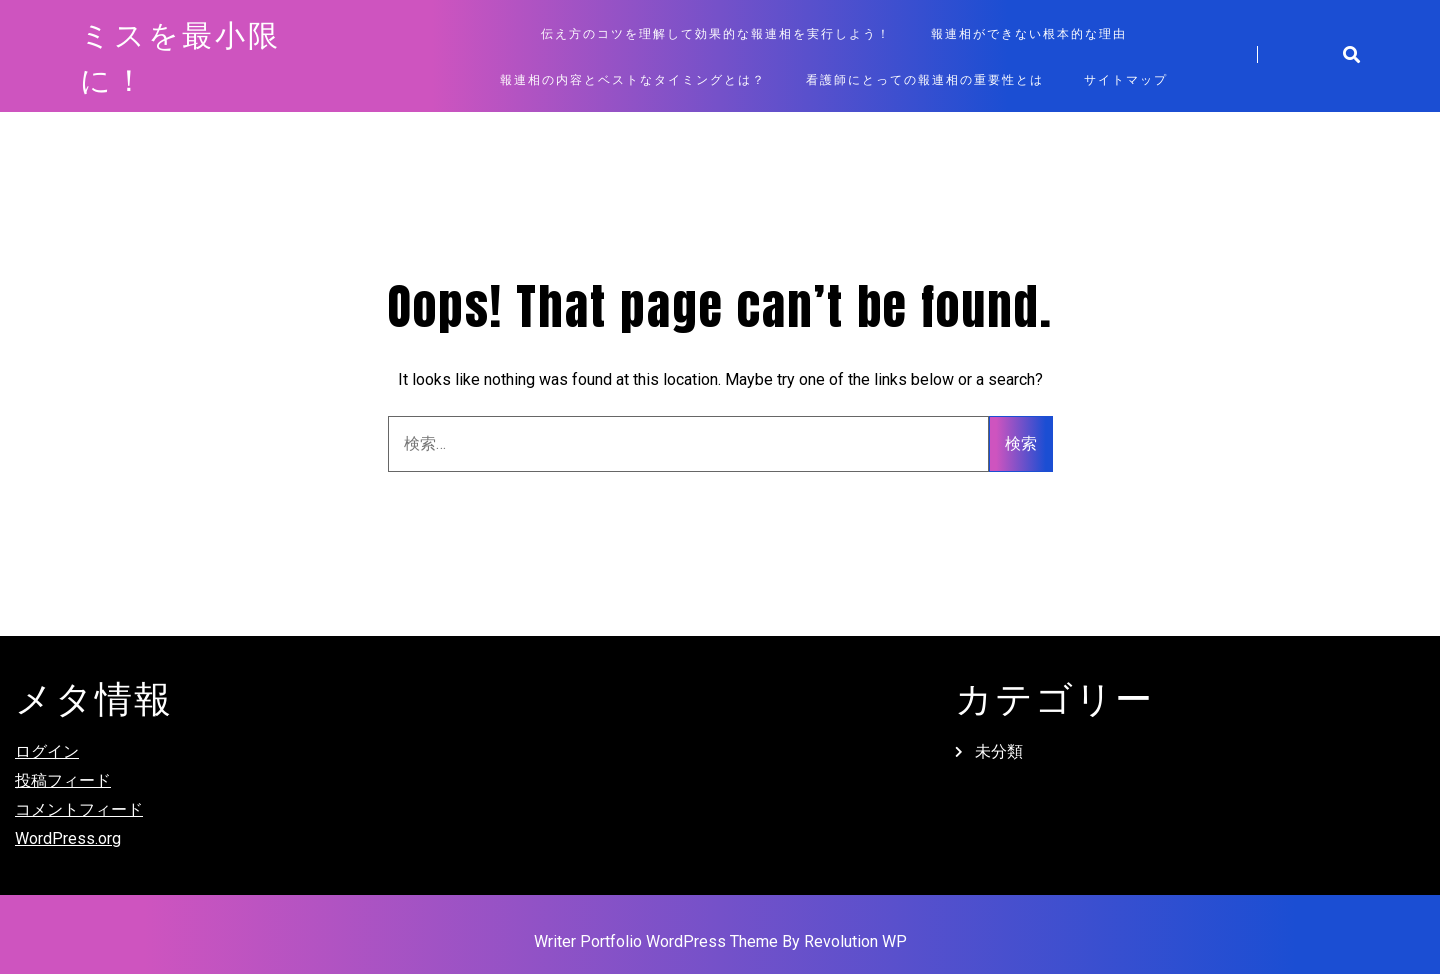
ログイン (47, 751)
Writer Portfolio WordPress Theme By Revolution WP (720, 941)
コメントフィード (79, 809)
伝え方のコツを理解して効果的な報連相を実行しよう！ (716, 33)
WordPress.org (68, 838)
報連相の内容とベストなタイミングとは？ (633, 79)
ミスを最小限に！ (180, 56)
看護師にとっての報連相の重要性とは (925, 79)
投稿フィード (63, 780)
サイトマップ (1126, 79)
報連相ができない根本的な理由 (1029, 33)
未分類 (999, 751)
